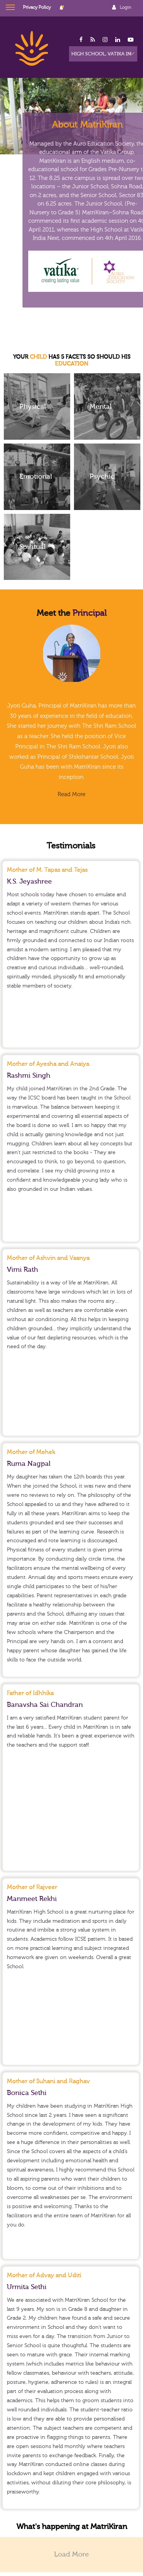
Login (125, 7)
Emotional (35, 477)
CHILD (38, 357)
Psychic (102, 477)
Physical (32, 406)
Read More (71, 794)
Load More (71, 2554)
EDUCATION (71, 364)
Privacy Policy (37, 7)
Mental (100, 406)
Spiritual (32, 547)
